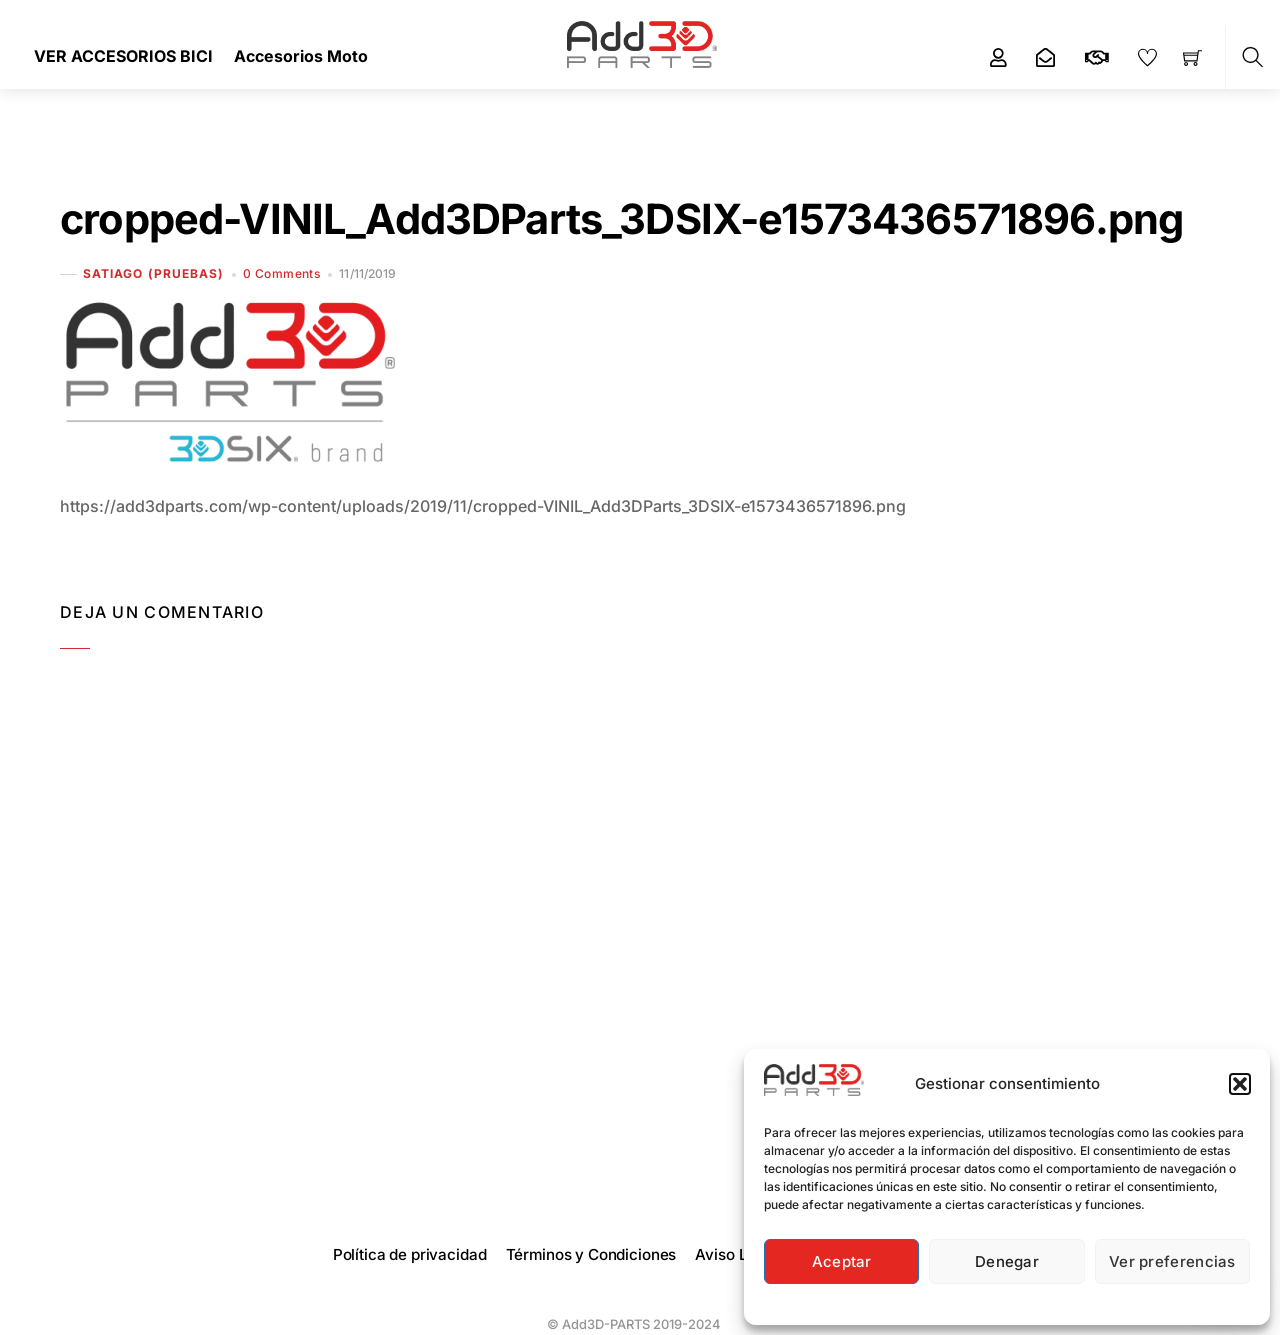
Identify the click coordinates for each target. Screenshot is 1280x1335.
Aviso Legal (736, 1254)
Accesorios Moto (301, 56)
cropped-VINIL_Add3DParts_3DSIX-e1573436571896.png (621, 219)
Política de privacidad (410, 1254)
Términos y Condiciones (591, 1254)
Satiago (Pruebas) (153, 273)
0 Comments (281, 273)
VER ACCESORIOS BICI (123, 56)
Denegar (1007, 1261)
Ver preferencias (1172, 1261)
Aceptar (842, 1261)
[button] (1240, 1084)
